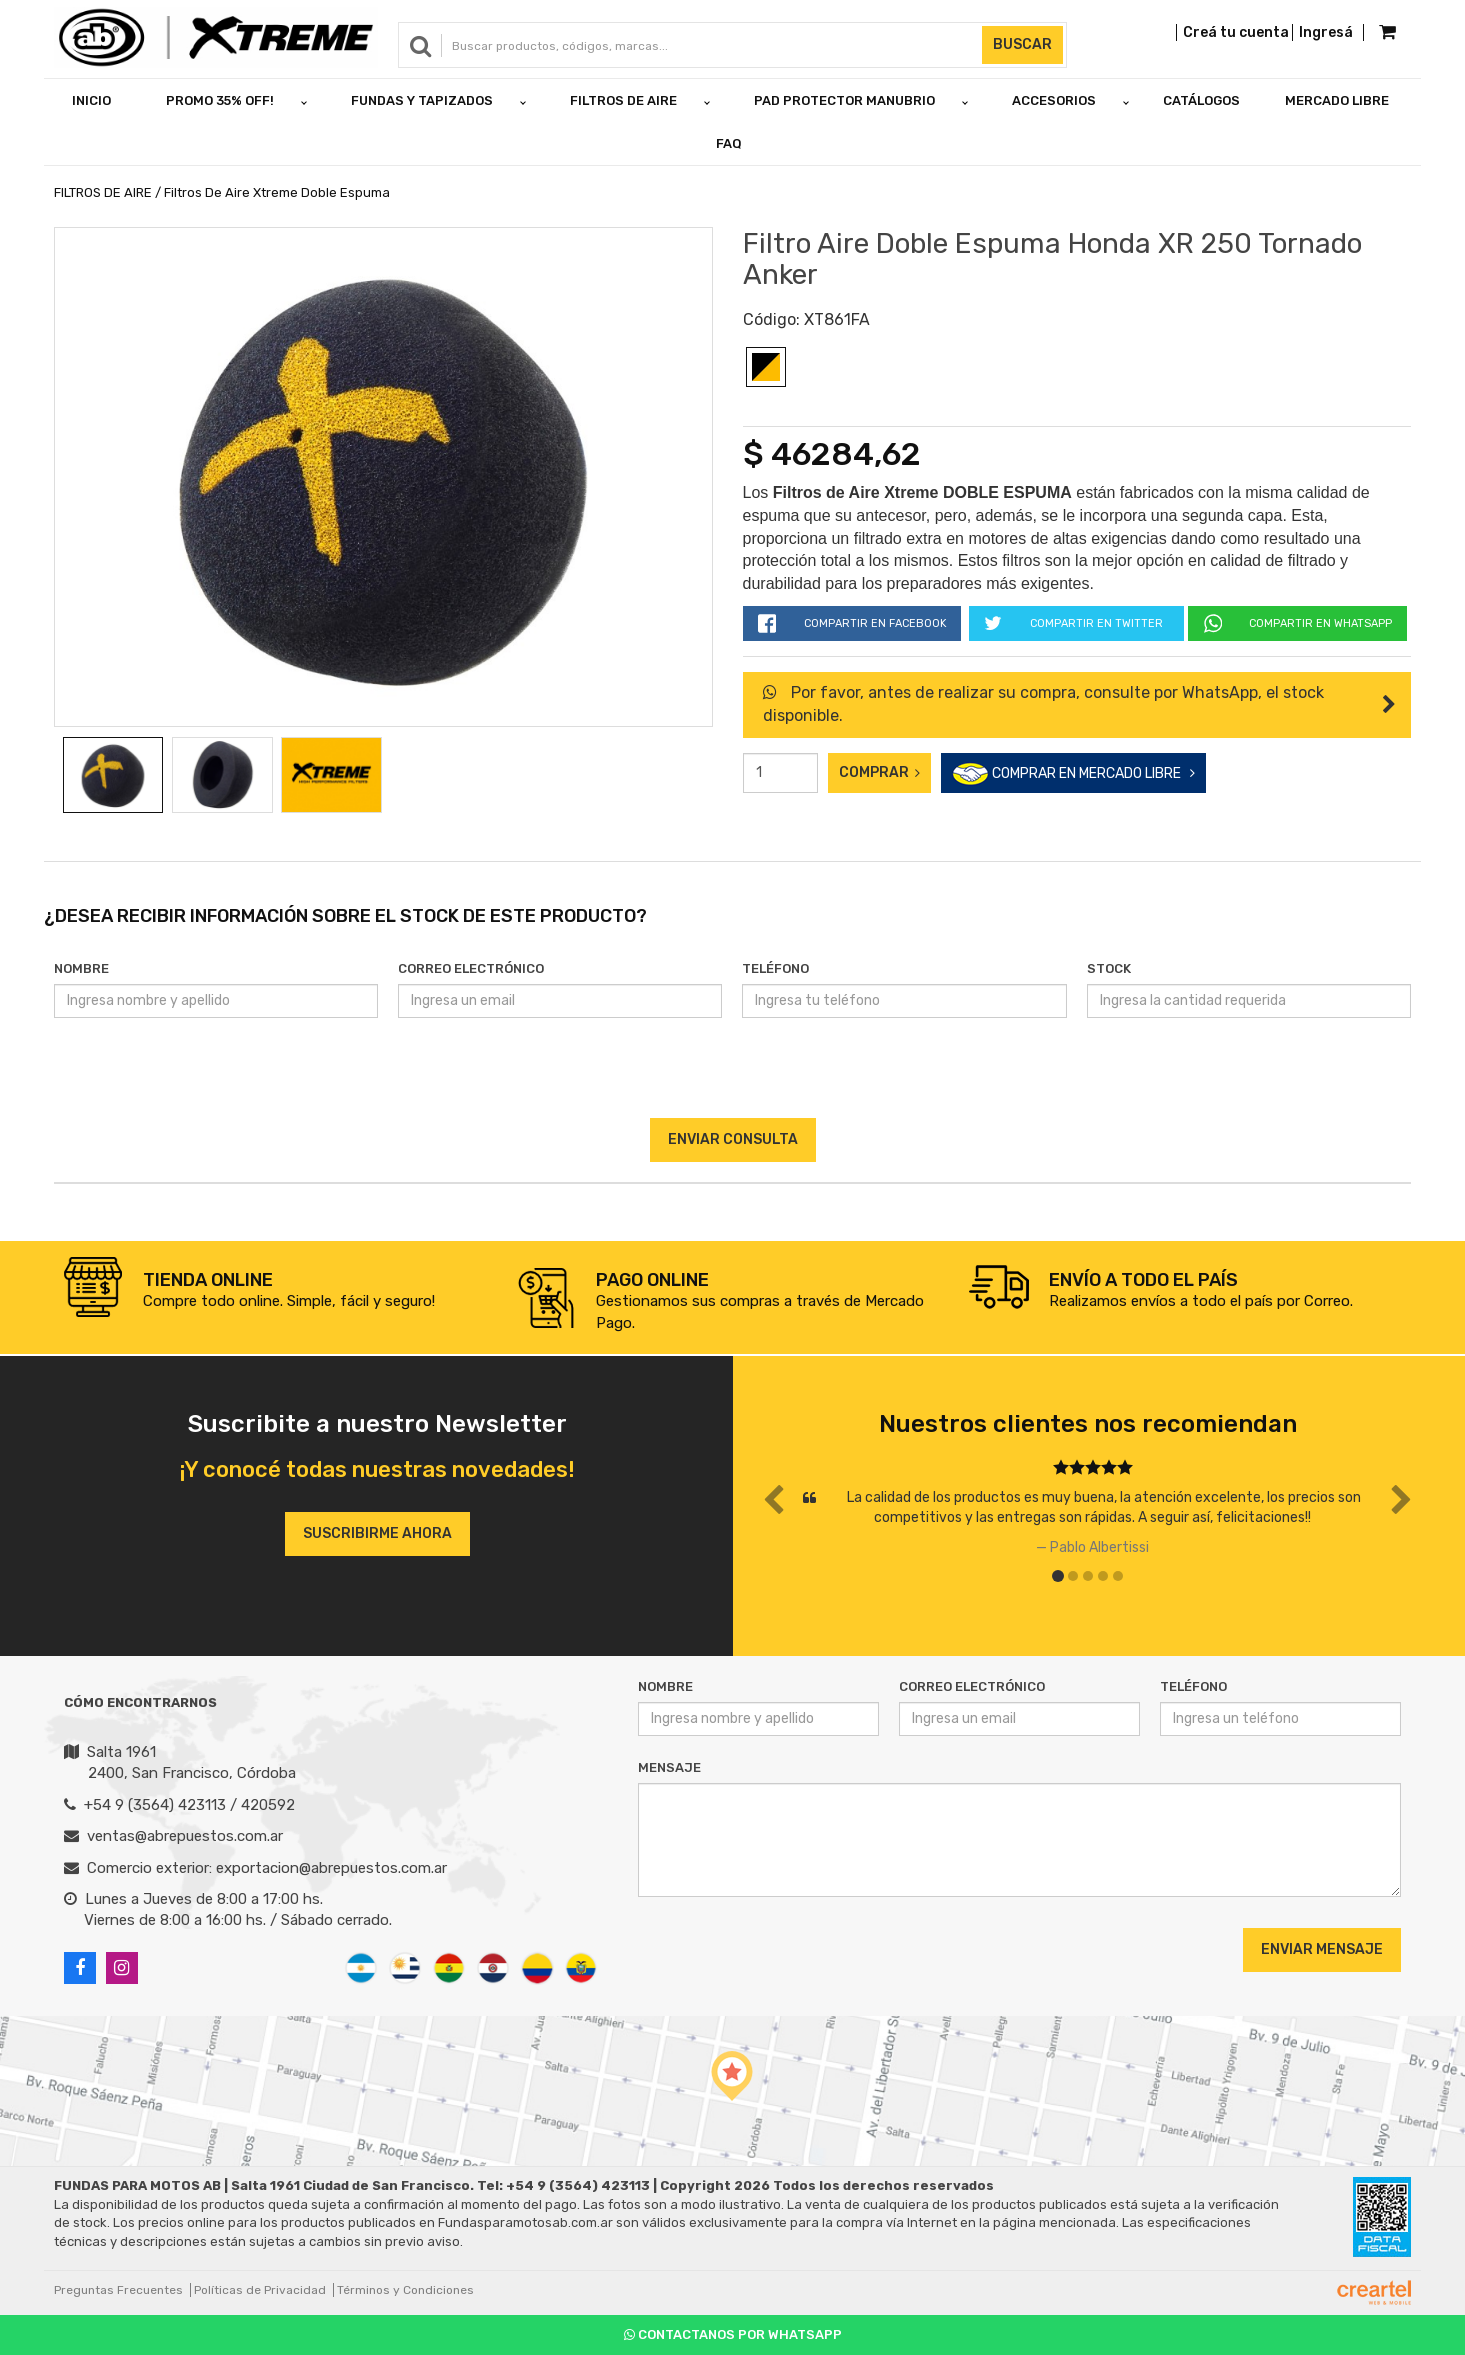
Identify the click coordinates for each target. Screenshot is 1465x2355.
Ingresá (1326, 32)
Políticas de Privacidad (260, 2290)
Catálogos (1201, 100)
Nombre (81, 968)
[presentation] (732, 1079)
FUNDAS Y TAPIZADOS (422, 100)
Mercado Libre (1337, 100)
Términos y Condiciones (405, 2290)
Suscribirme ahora (377, 1533)
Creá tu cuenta (1236, 32)
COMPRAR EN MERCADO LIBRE (1073, 774)
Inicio (91, 100)
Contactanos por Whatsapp (733, 2334)
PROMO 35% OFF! (220, 100)
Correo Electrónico (471, 968)
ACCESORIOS (1054, 100)
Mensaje (669, 1767)
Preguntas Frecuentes (118, 2290)
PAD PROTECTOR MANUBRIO (844, 100)
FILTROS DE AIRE (623, 100)
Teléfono (775, 968)
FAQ (729, 143)
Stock (1109, 968)
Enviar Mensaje (1322, 1949)
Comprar (879, 772)
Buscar (1022, 44)
